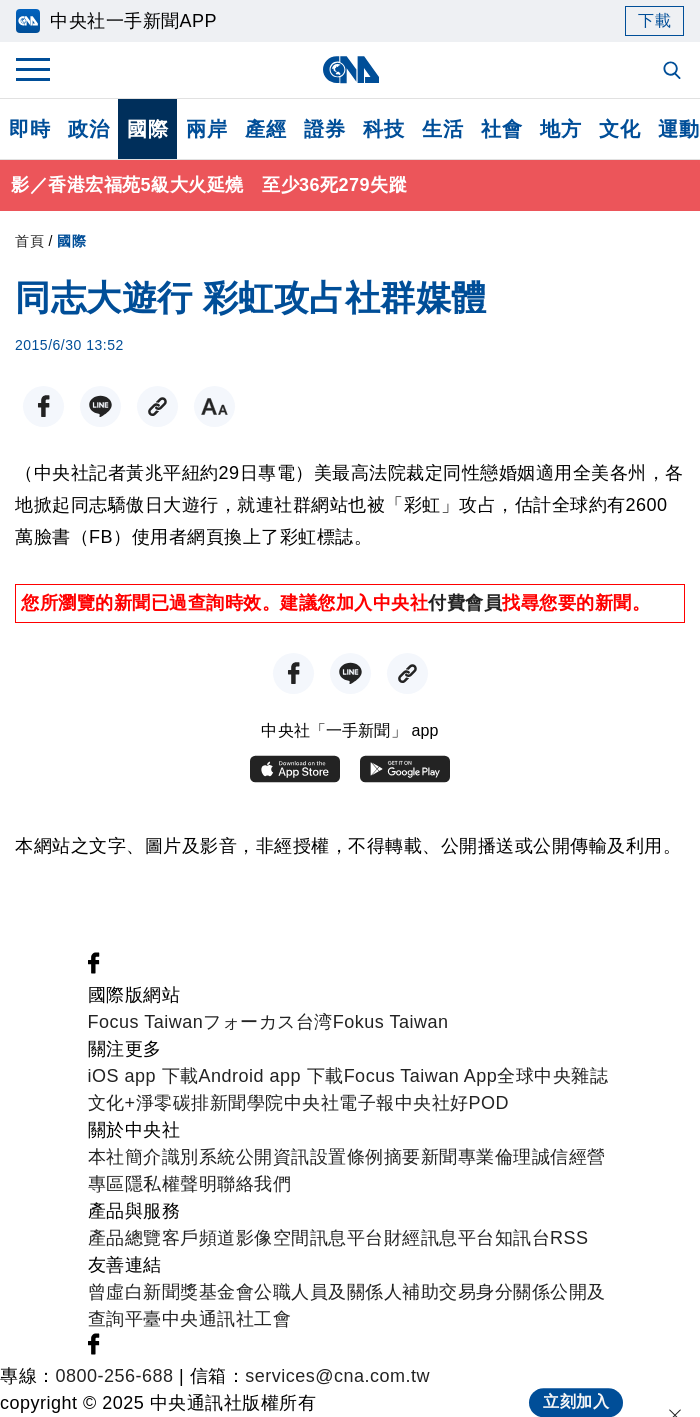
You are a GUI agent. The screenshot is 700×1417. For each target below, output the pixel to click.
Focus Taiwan (146, 1022)
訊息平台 (347, 1238)
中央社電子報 (339, 1103)
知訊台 (523, 1238)
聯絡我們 (254, 1184)
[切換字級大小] (214, 406)
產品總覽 (125, 1238)
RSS (569, 1238)
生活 (442, 129)
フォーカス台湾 (268, 1022)
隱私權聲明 (171, 1184)
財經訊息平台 (439, 1238)
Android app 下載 (271, 1076)
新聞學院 (247, 1103)
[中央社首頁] (350, 69)
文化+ (112, 1103)
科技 (383, 129)
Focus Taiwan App (421, 1076)
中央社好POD (452, 1103)
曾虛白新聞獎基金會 (171, 1292)
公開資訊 (273, 1157)
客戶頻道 (199, 1238)
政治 (88, 129)
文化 (619, 129)
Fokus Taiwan (391, 1022)
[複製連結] (157, 406)
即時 (29, 129)
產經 (265, 129)
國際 (147, 129)
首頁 (29, 241)
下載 (654, 20)
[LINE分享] (100, 406)
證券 (324, 129)
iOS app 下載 (143, 1076)
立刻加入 (576, 1386)
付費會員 (465, 603)
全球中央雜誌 (552, 1076)
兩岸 (206, 129)
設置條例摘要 (365, 1157)
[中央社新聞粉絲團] (94, 968)
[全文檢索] (674, 72)
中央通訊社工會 (227, 1319)
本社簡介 (125, 1157)
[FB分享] (43, 406)
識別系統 (199, 1157)
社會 (501, 129)
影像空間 (273, 1238)
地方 (560, 129)
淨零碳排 (173, 1103)
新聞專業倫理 (476, 1157)
